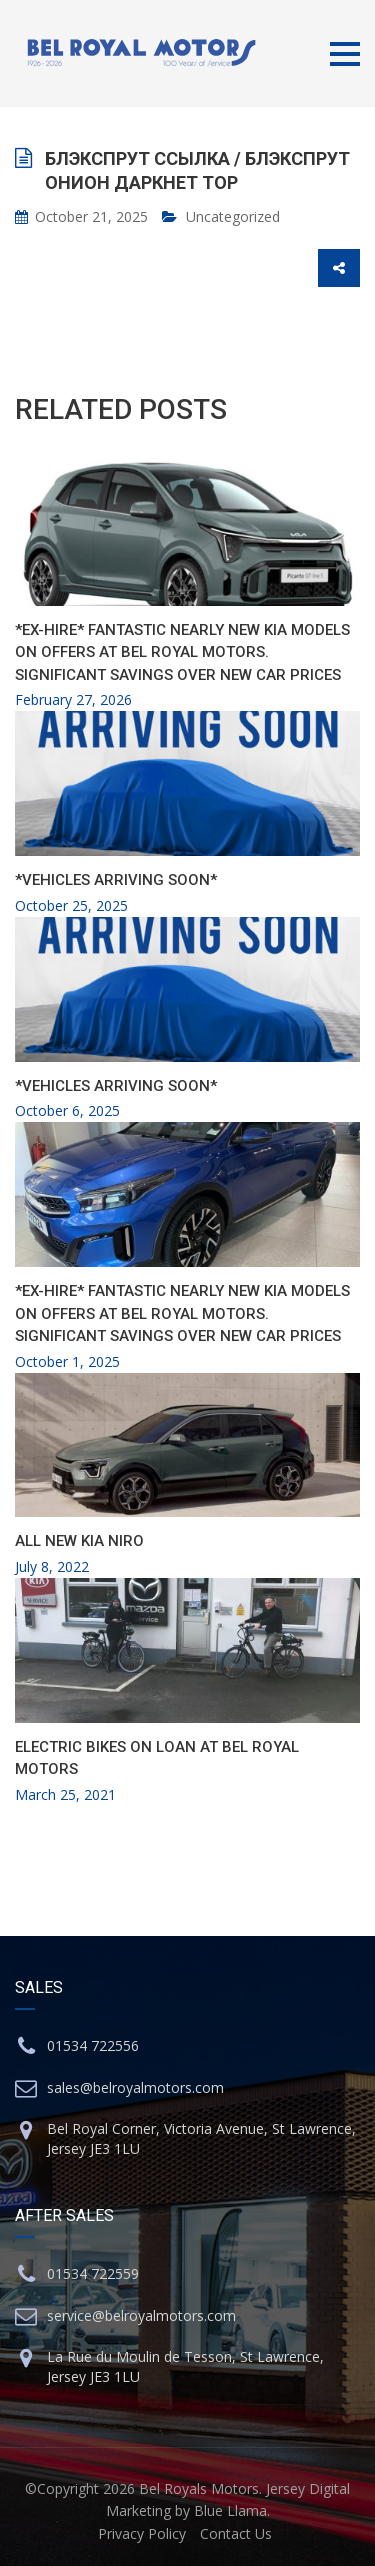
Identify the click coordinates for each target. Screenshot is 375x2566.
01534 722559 (93, 2273)
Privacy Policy (142, 2533)
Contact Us (236, 2533)
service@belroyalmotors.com (141, 2315)
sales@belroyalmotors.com (135, 2087)
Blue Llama (230, 2510)
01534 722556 (93, 2045)
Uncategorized (233, 216)
